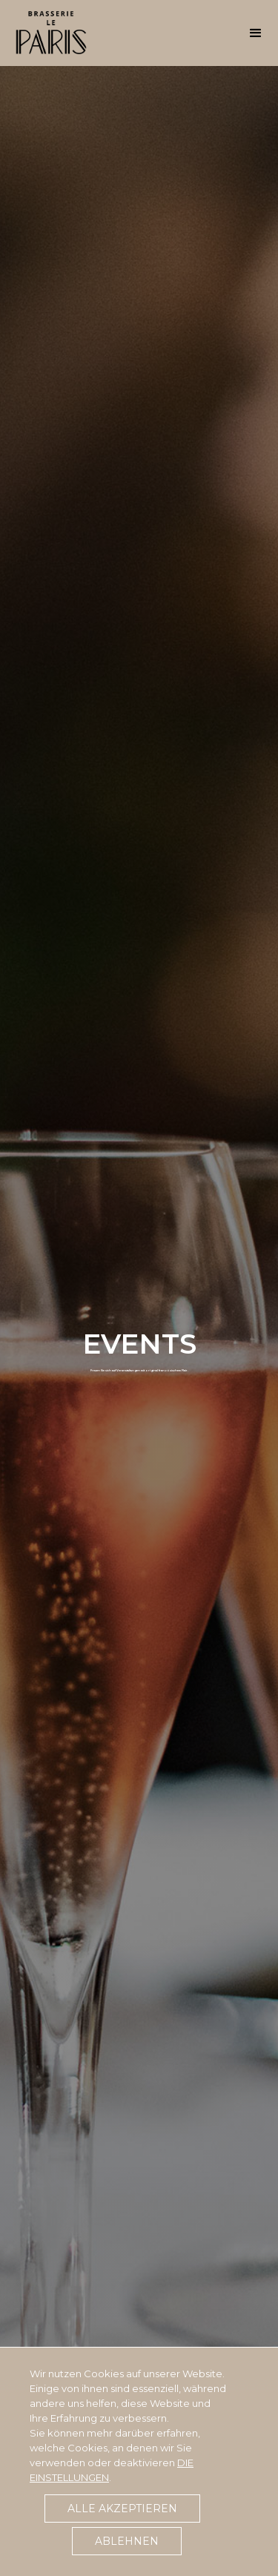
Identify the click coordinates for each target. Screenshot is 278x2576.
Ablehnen (127, 2541)
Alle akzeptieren (122, 2508)
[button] (256, 30)
